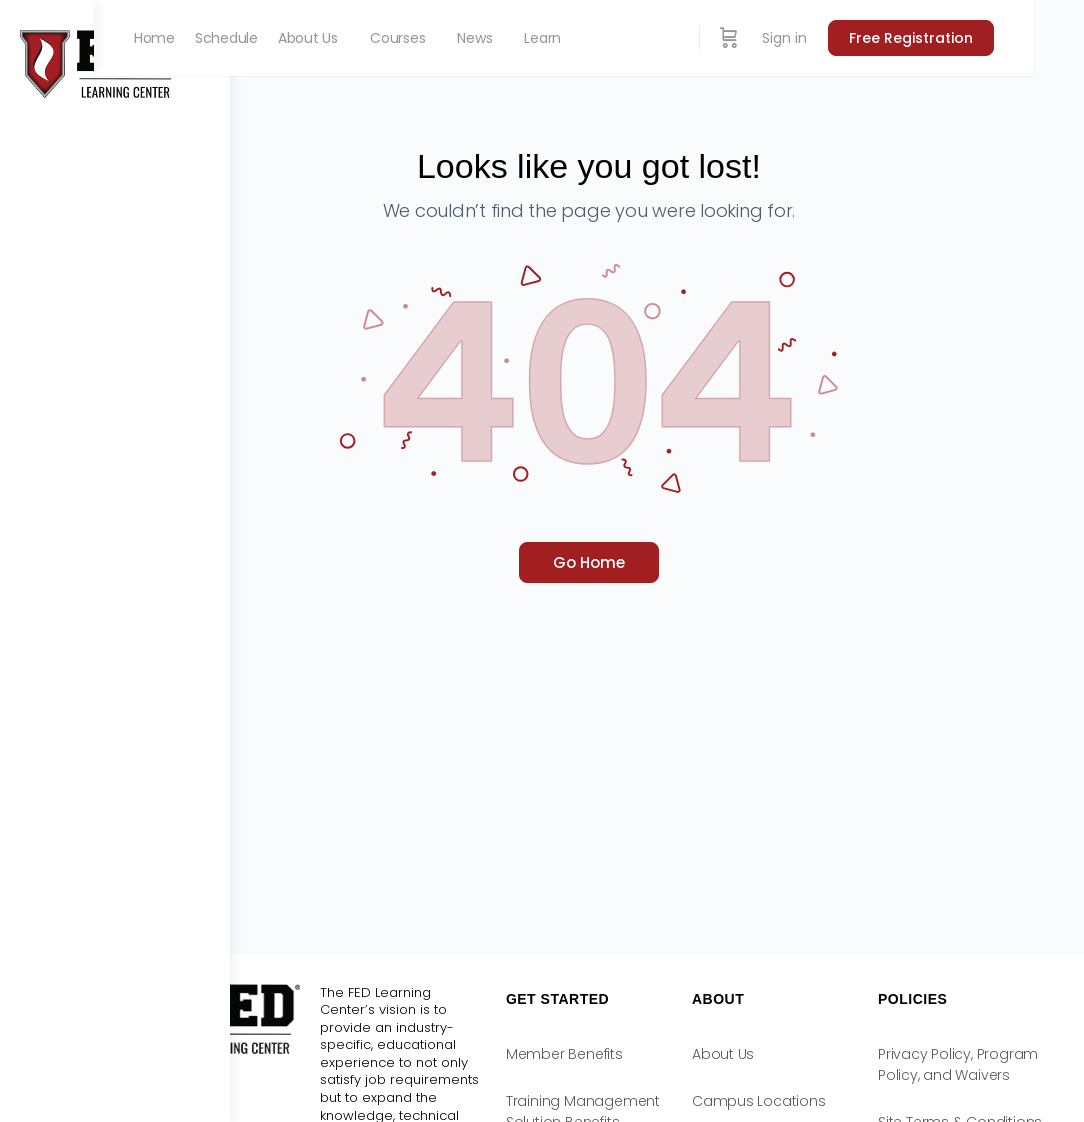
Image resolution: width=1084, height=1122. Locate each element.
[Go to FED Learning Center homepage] (100, 62)
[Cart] (779, 38)
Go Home (657, 562)
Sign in (834, 38)
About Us (777, 1054)
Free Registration (961, 38)
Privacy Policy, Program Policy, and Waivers (958, 1075)
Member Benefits (646, 1054)
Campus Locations (813, 1101)
